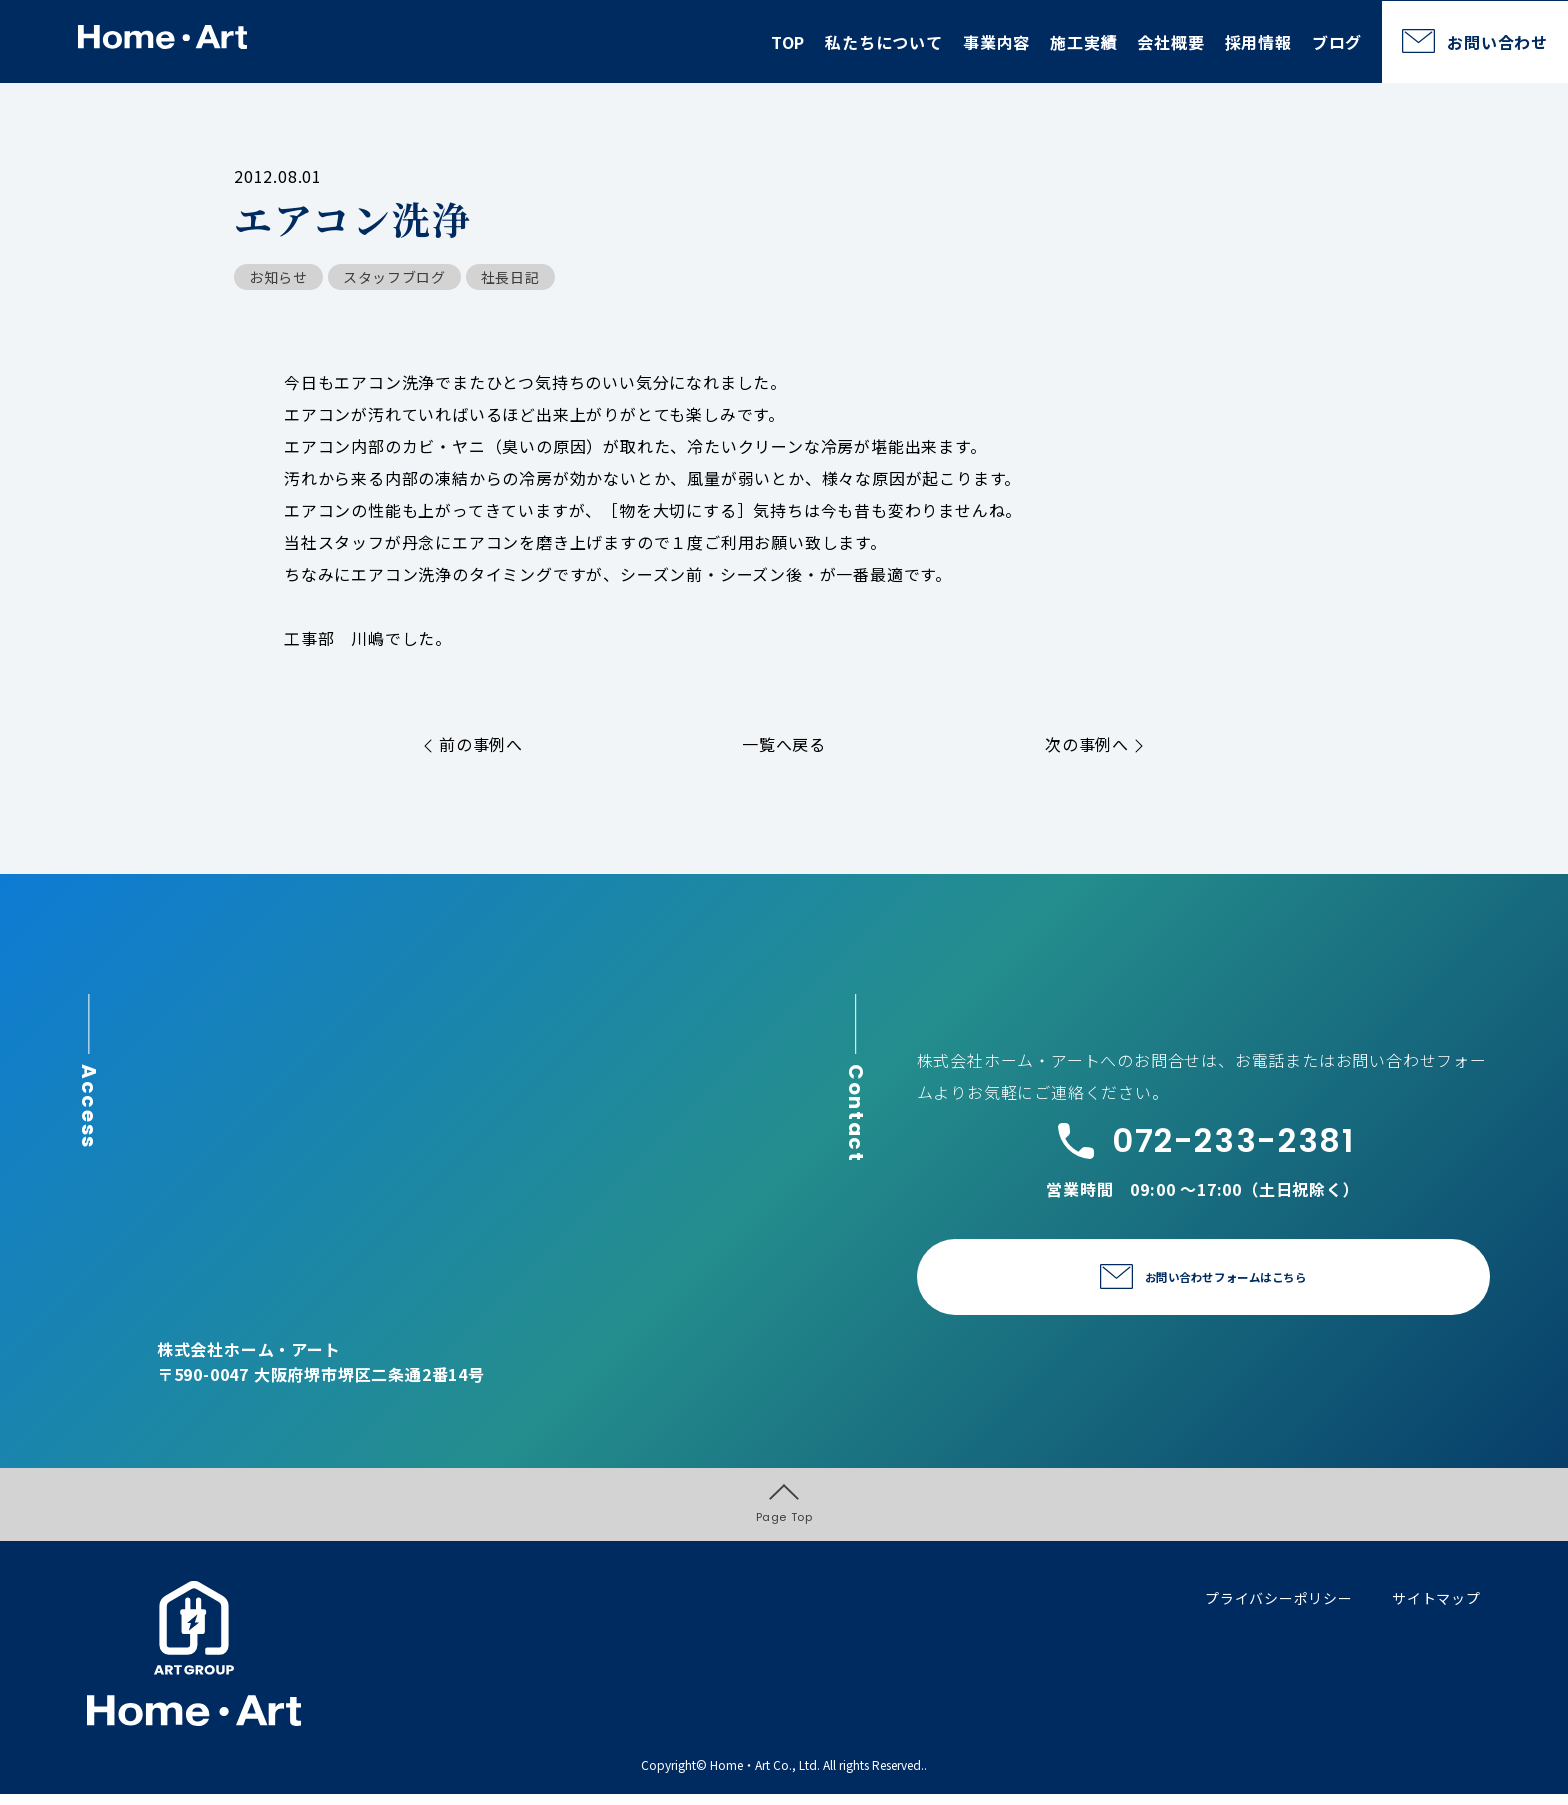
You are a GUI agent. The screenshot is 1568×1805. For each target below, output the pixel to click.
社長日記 (510, 277)
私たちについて (884, 42)
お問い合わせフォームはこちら (1225, 1278)
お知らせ (278, 277)
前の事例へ (473, 744)
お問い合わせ (1497, 42)
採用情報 (1258, 42)
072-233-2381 (1203, 1141)
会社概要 (1170, 42)
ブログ (1337, 42)
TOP (788, 42)
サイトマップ (1436, 1608)
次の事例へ (1094, 744)
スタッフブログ (394, 277)
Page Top (783, 1509)
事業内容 (996, 42)
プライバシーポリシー (1278, 1608)
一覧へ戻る (784, 744)
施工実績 (1083, 42)
